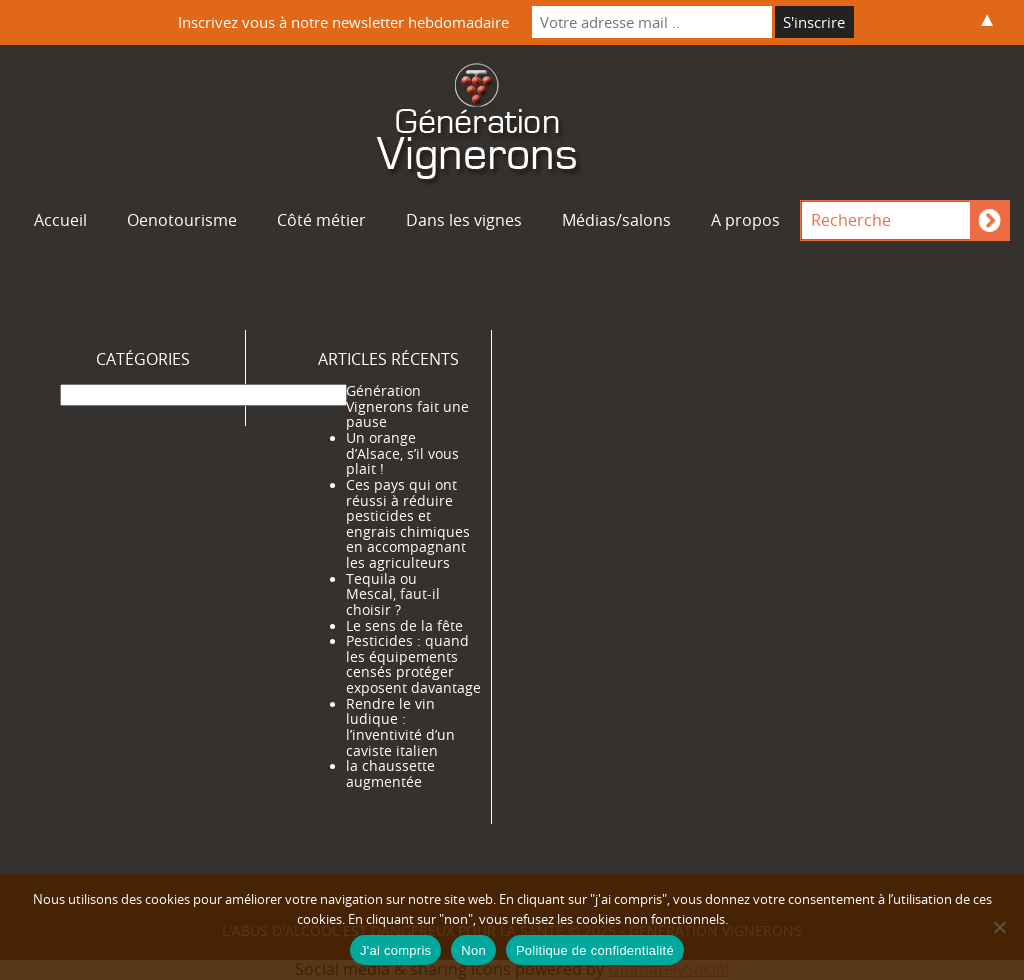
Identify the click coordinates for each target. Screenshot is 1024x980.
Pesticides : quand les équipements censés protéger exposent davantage (413, 664)
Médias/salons (616, 220)
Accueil (60, 220)
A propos (745, 220)
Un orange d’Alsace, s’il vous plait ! (402, 453)
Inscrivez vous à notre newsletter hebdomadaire (343, 22)
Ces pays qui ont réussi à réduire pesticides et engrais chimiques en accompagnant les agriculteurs (408, 524)
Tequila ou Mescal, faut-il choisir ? (393, 594)
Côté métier (321, 220)
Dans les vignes (464, 220)
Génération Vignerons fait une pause (407, 406)
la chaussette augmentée (390, 774)
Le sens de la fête (404, 626)
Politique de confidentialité (595, 950)
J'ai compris (395, 950)
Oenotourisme (182, 220)
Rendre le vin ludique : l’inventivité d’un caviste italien (400, 727)
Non (473, 950)
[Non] (999, 927)
